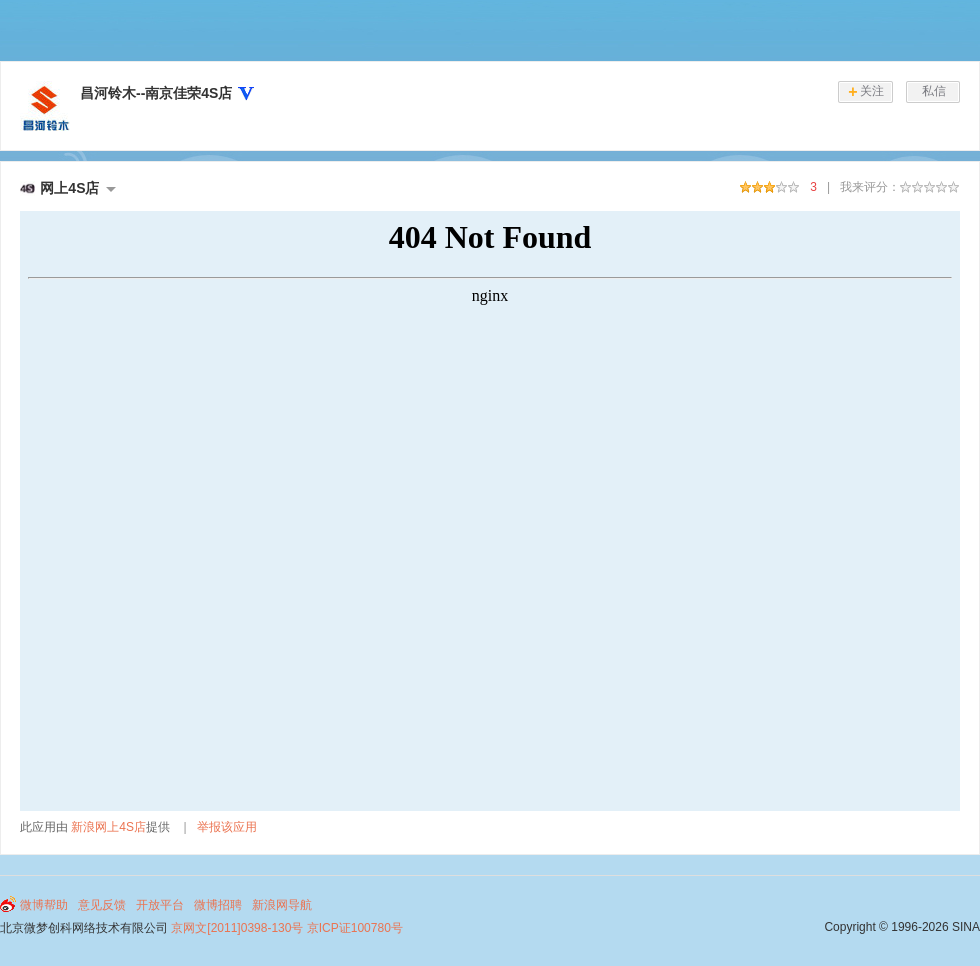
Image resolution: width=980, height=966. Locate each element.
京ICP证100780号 (355, 928)
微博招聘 (218, 905)
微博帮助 (44, 905)
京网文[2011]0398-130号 (237, 928)
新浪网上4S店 (108, 827)
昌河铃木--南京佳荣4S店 (156, 93)
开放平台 (160, 905)
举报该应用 (227, 827)
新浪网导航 (282, 905)
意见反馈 (102, 905)
